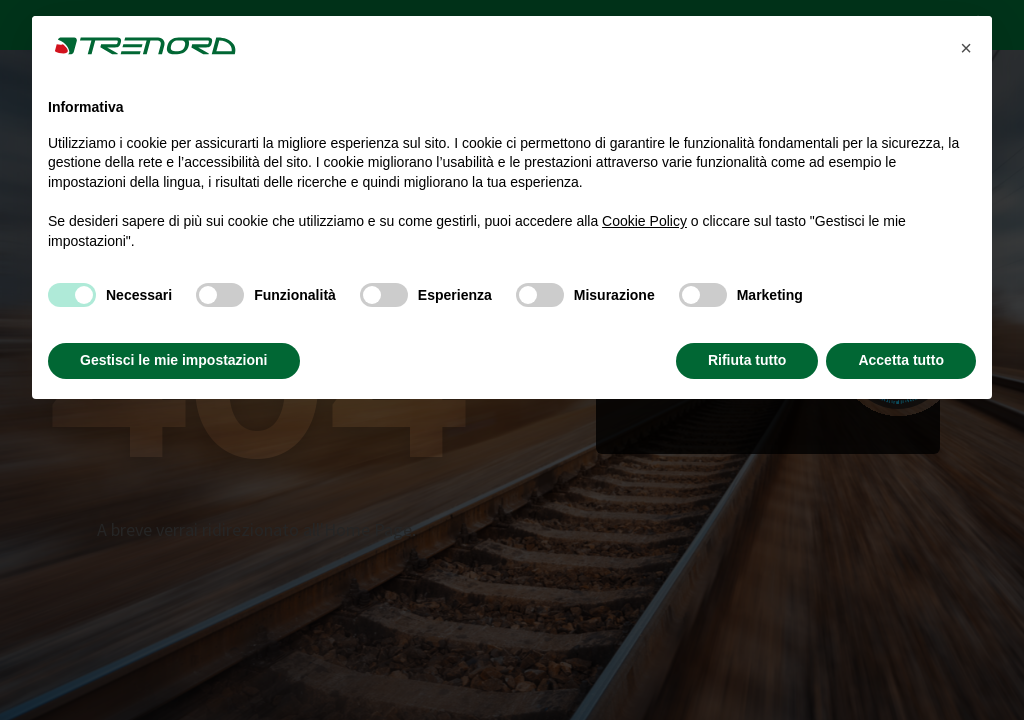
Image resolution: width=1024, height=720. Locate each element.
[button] (966, 48)
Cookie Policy (644, 221)
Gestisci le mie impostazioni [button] (174, 360)
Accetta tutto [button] (901, 360)
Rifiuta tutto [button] (747, 360)
